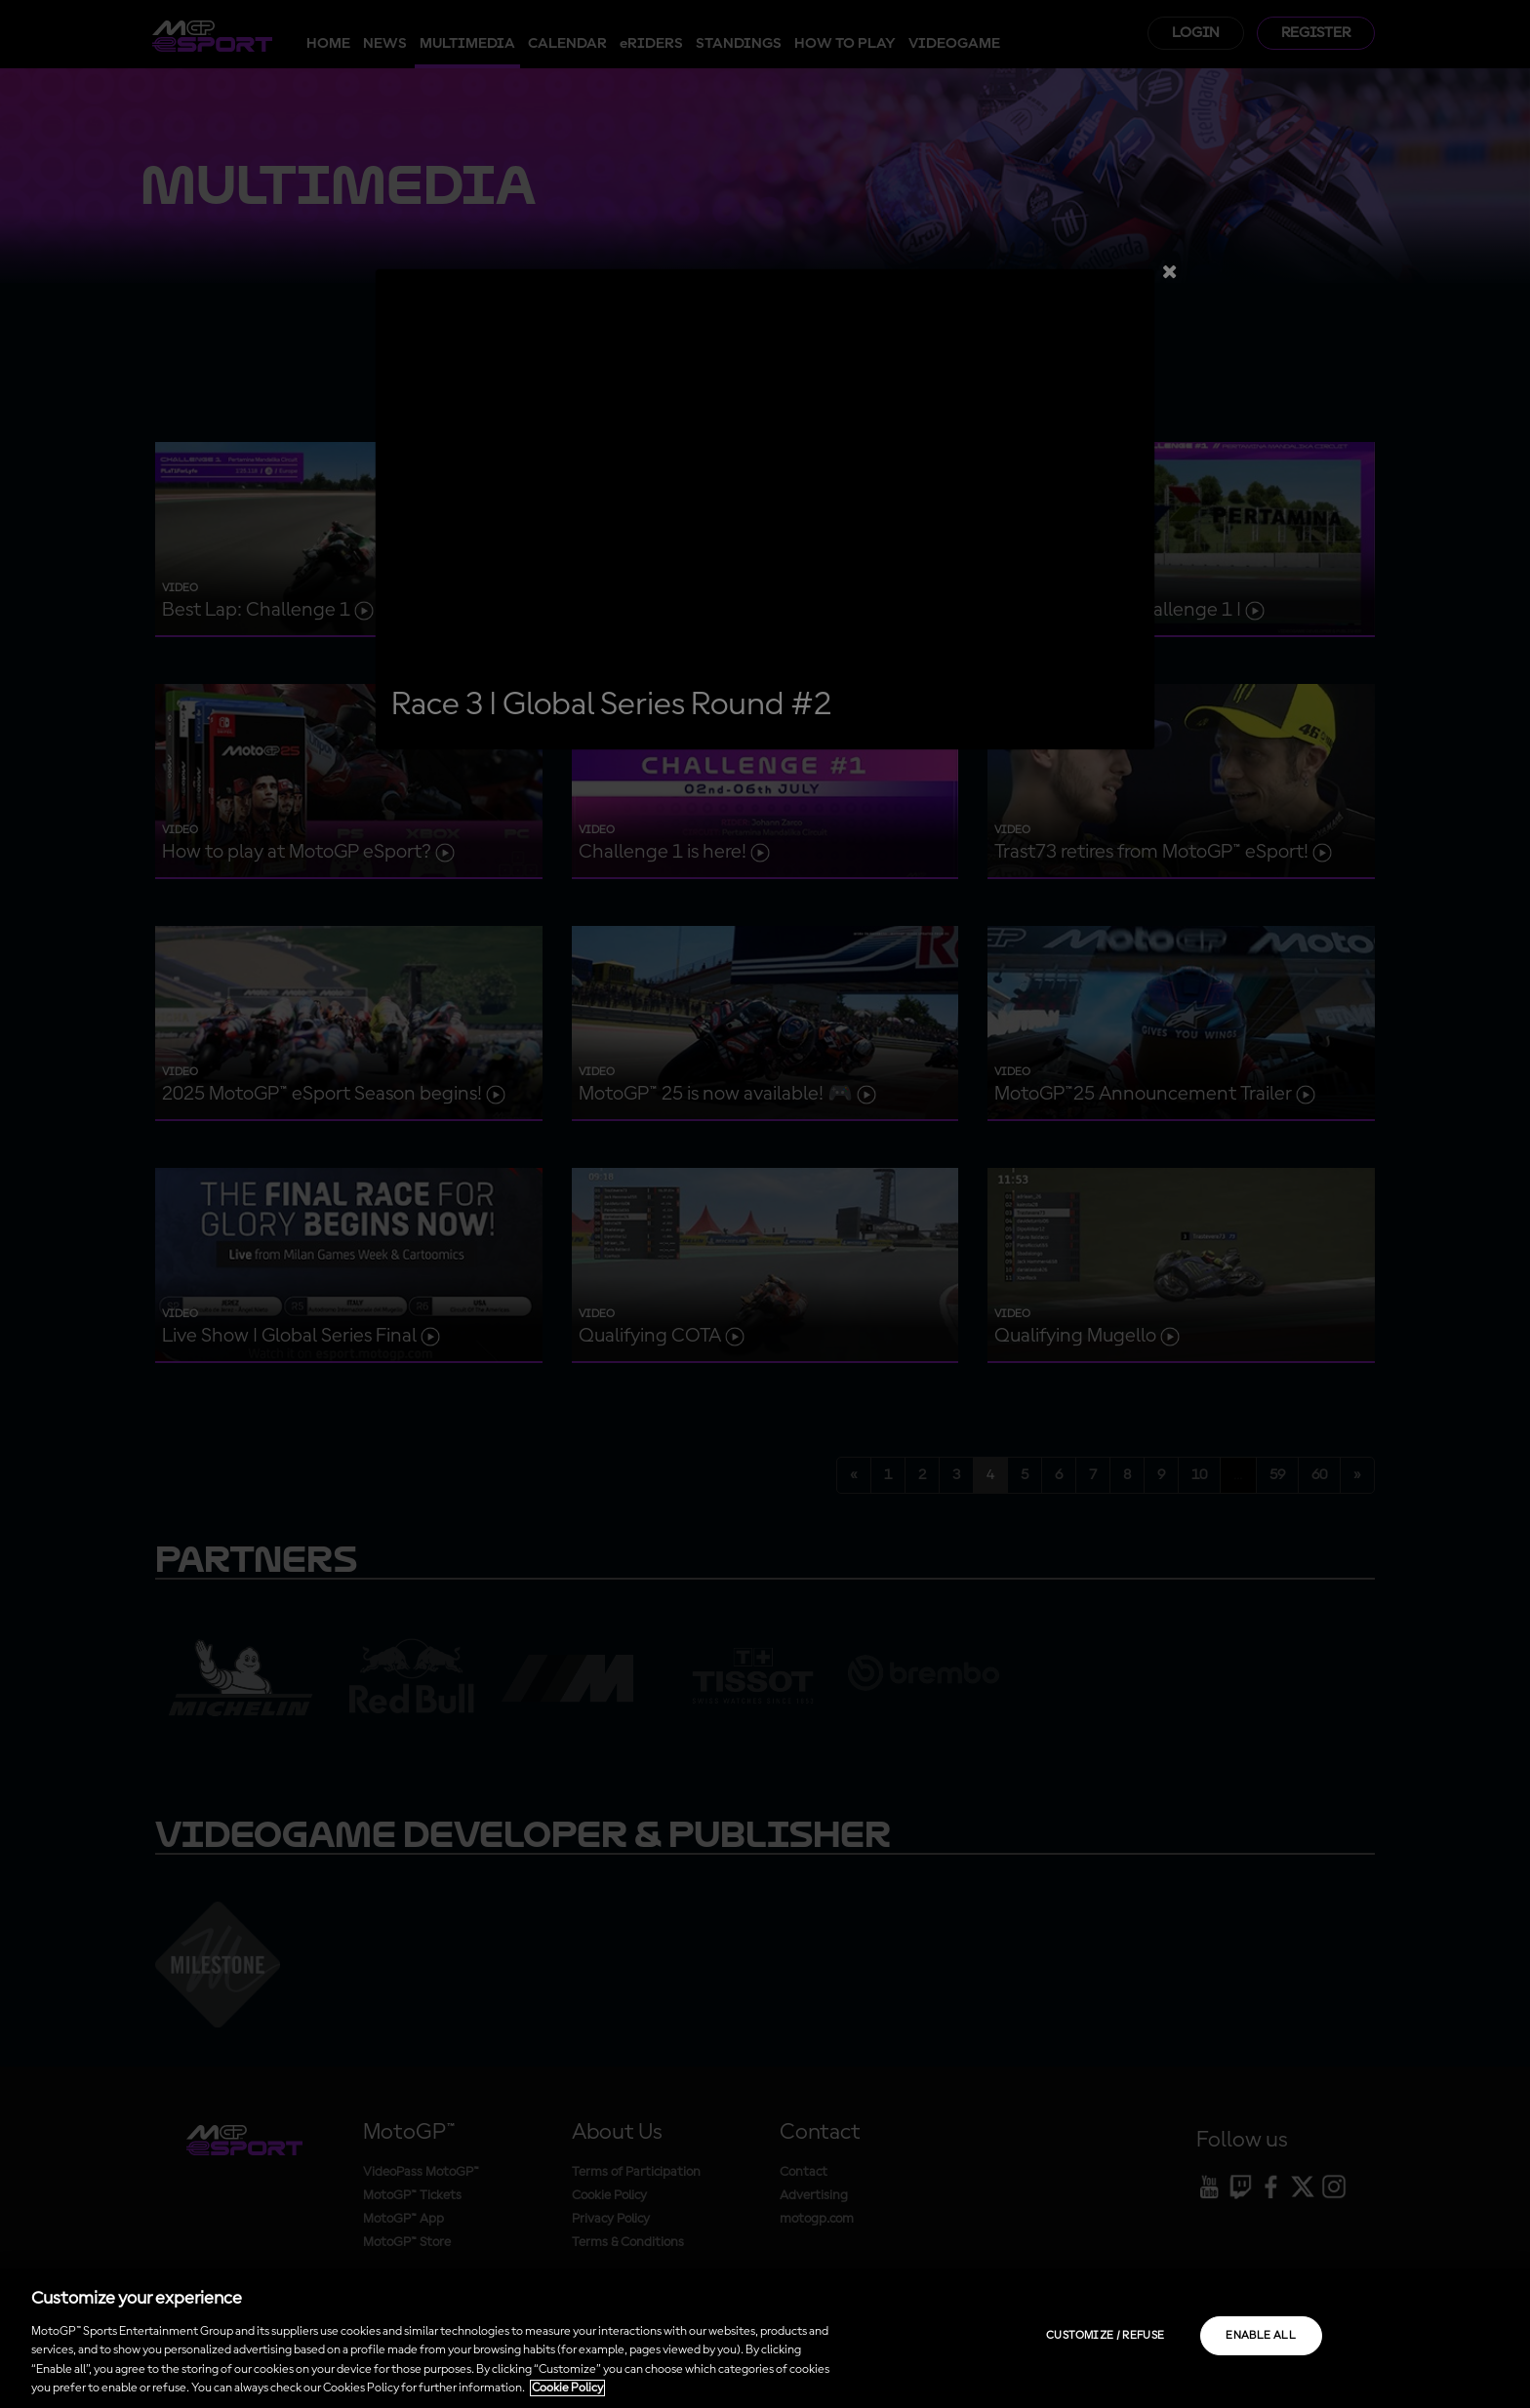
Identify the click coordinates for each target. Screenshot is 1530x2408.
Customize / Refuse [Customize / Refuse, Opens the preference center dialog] (1105, 2336)
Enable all (1261, 2336)
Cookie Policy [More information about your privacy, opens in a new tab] (567, 2388)
